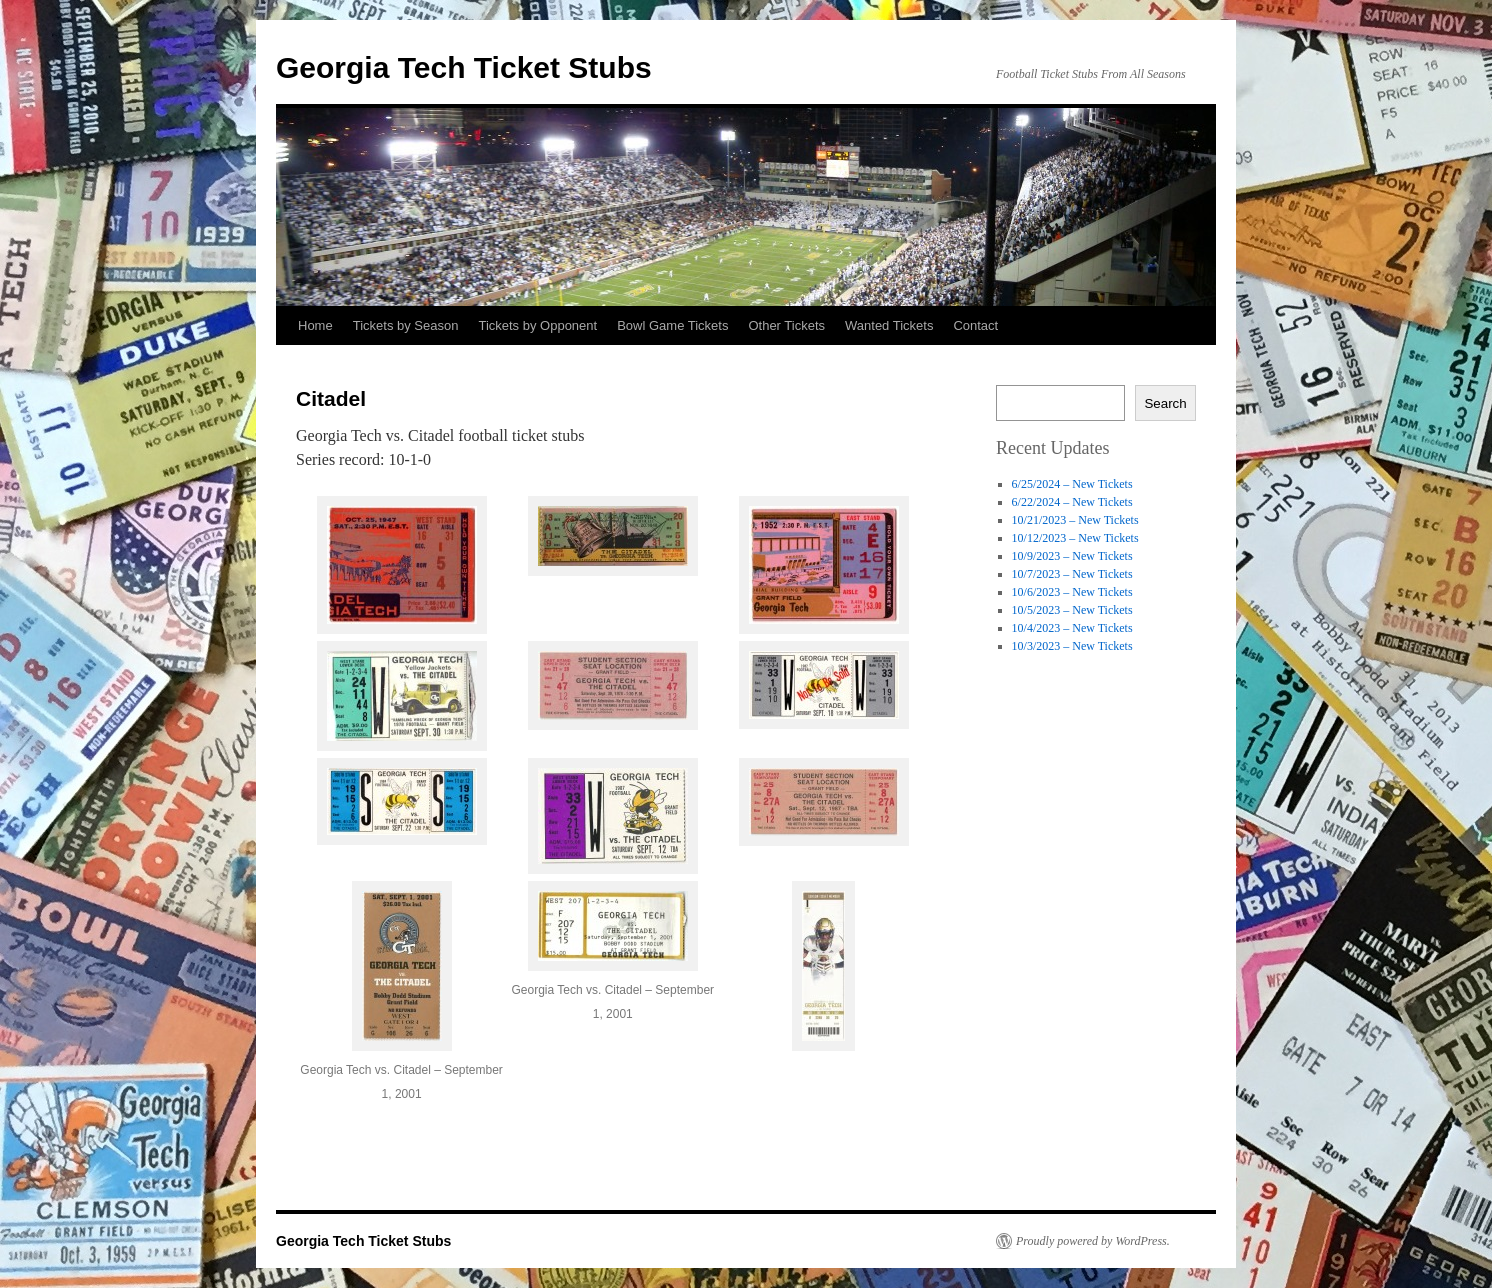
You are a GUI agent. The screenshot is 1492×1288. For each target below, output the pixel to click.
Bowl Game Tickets (672, 325)
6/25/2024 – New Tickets (1072, 484)
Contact (975, 325)
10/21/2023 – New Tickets (1075, 520)
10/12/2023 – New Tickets (1075, 538)
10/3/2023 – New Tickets (1072, 646)
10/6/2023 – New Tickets (1072, 592)
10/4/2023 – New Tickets (1072, 628)
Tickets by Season (406, 325)
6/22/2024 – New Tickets (1072, 502)
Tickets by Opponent (537, 325)
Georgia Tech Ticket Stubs (464, 67)
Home (315, 325)
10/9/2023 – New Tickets (1072, 556)
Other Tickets (786, 325)
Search (1165, 403)
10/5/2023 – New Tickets (1072, 610)
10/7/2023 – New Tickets (1072, 574)
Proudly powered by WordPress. (1093, 1241)
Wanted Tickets (889, 325)
